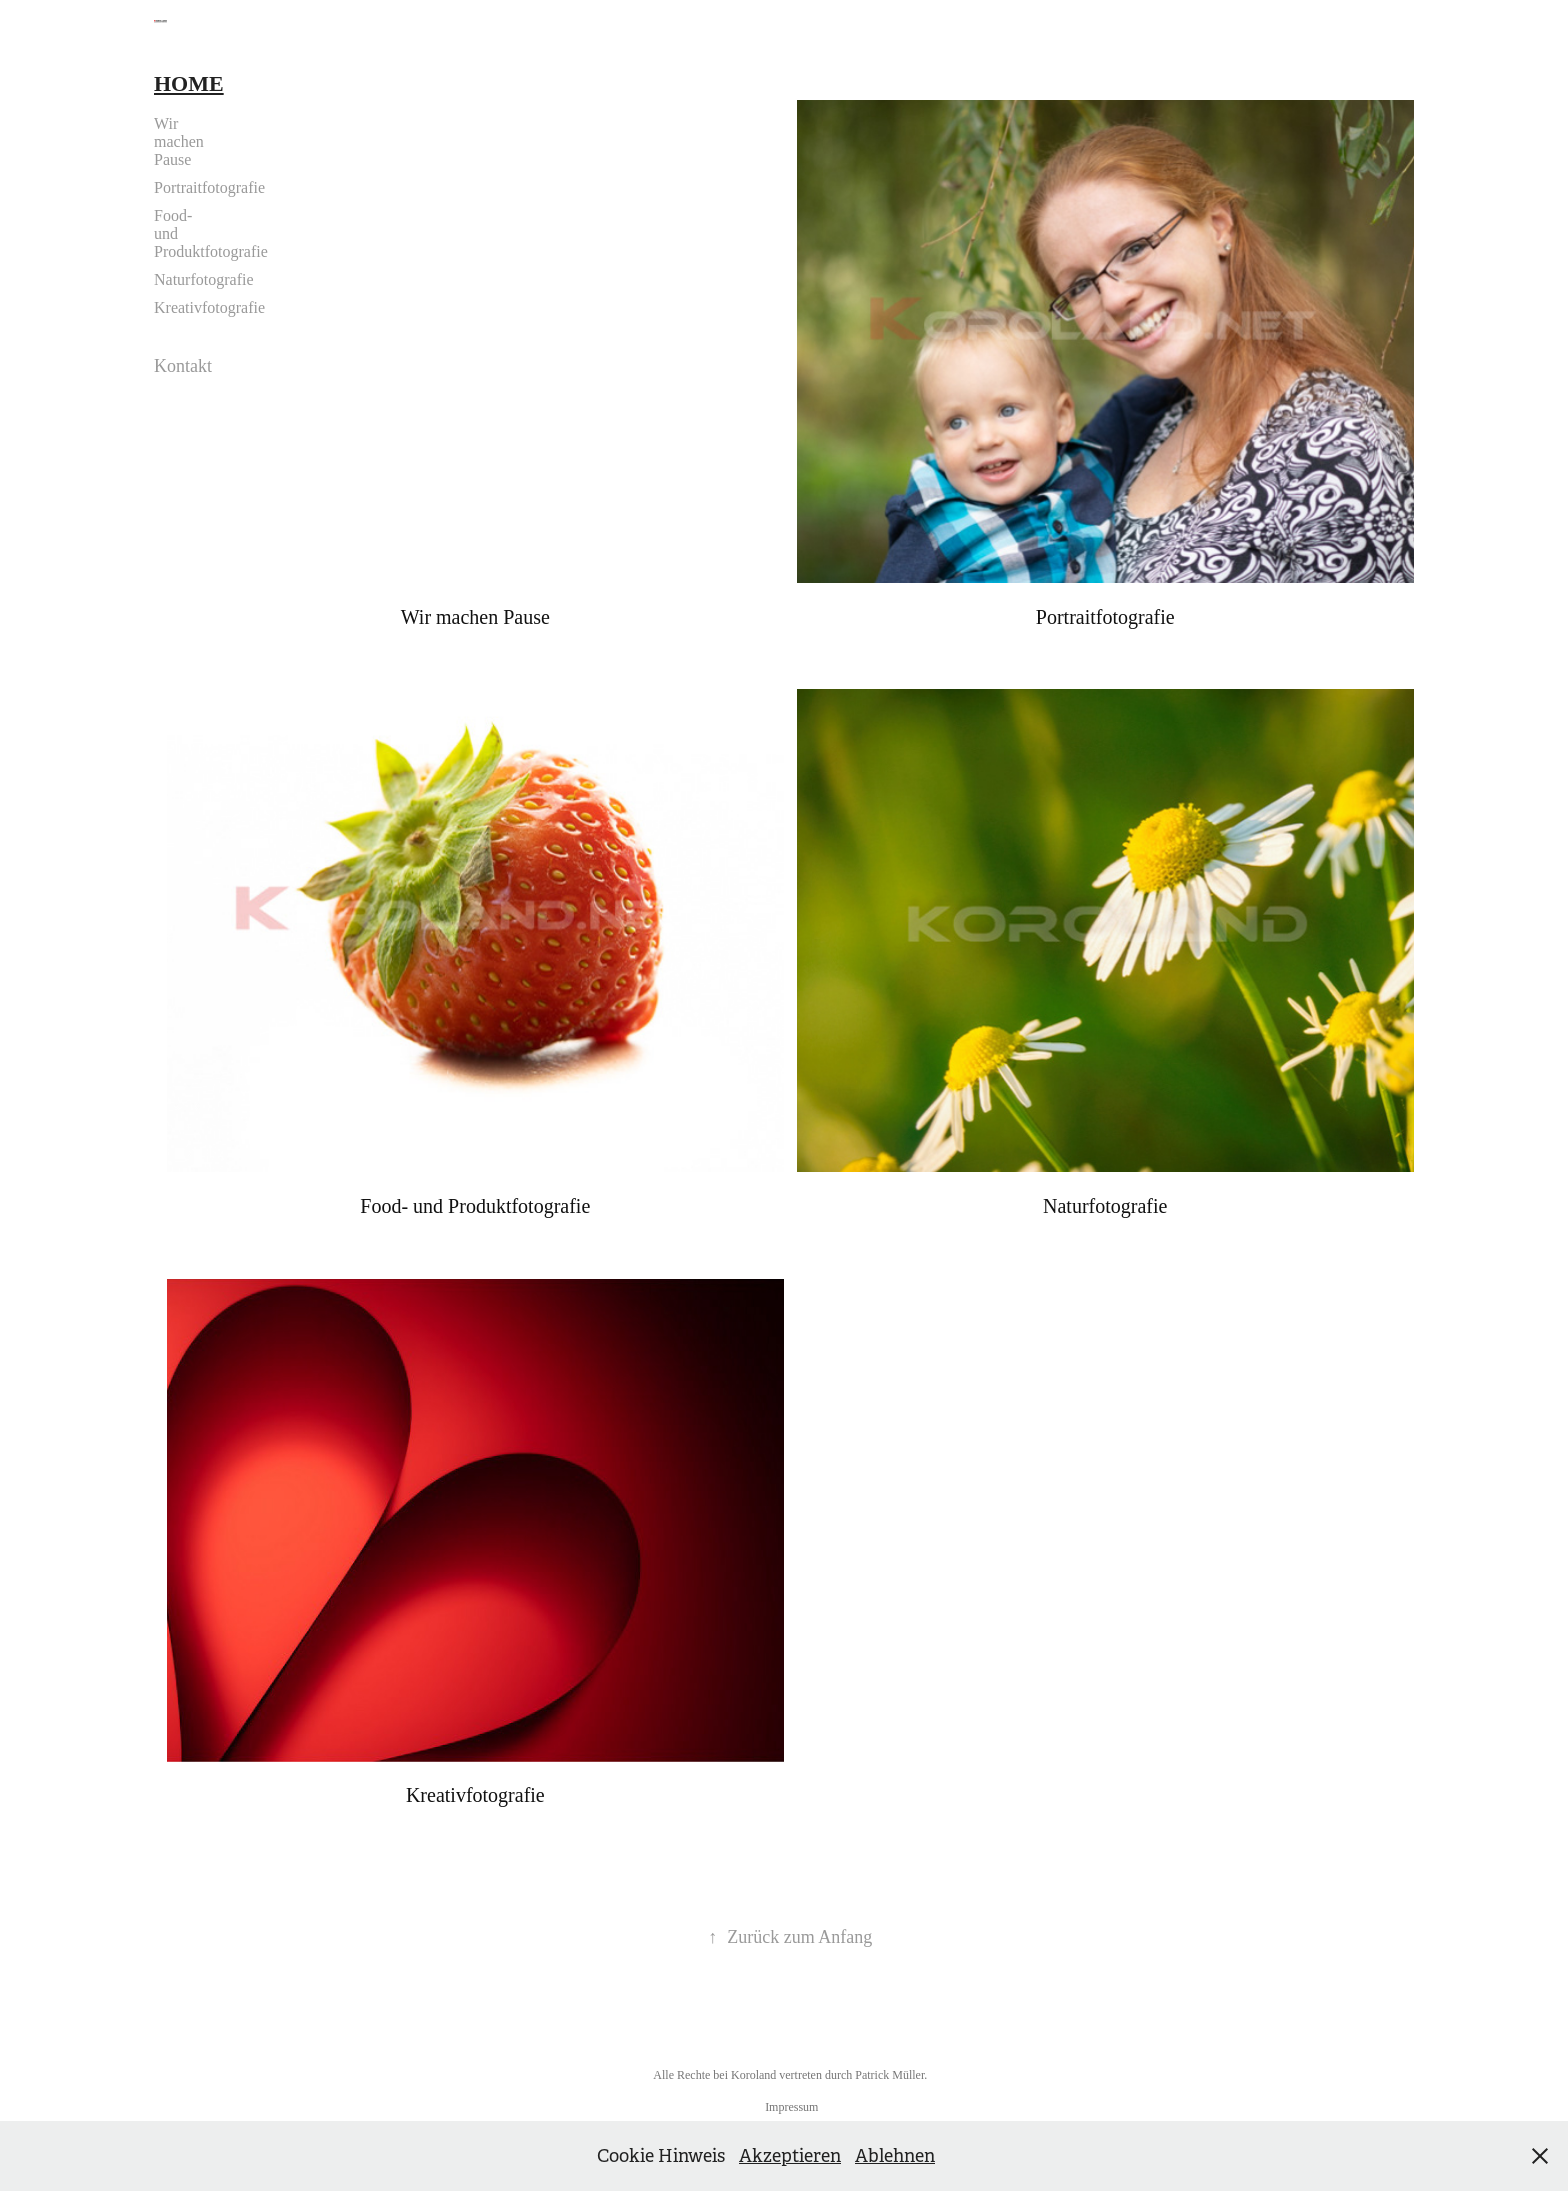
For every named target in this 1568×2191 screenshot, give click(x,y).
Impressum (791, 2107)
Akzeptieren (790, 2156)
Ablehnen (895, 2156)
